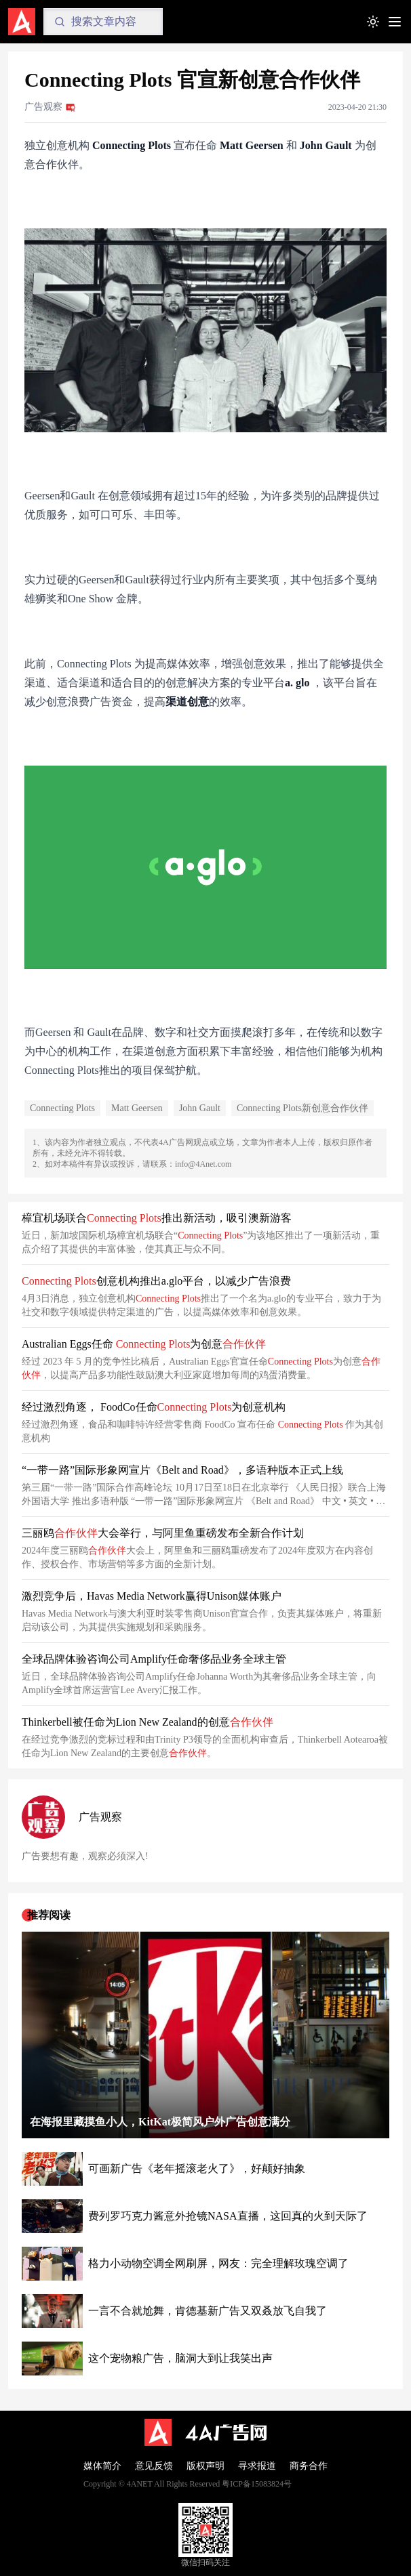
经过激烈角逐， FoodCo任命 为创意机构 (154, 1407)
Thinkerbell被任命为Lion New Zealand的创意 (147, 1722)
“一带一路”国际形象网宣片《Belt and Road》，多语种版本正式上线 (182, 1470)
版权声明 (205, 2466)
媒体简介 (102, 2466)
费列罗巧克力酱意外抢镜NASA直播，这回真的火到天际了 (228, 2216)
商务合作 (309, 2466)
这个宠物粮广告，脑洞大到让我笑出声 (180, 2358)
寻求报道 (257, 2466)
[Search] (103, 21)
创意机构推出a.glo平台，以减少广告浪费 (156, 1281)
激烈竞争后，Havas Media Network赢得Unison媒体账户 (151, 1596)
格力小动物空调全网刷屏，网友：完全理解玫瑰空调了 (218, 2263)
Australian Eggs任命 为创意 (144, 1344)
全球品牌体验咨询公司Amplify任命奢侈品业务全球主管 (154, 1659)
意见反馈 (154, 2466)
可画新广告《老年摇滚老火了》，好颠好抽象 (196, 2168)
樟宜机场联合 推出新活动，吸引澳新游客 (157, 1218)
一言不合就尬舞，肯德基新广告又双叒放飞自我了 (207, 2311)
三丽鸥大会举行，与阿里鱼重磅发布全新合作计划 (163, 1533)
